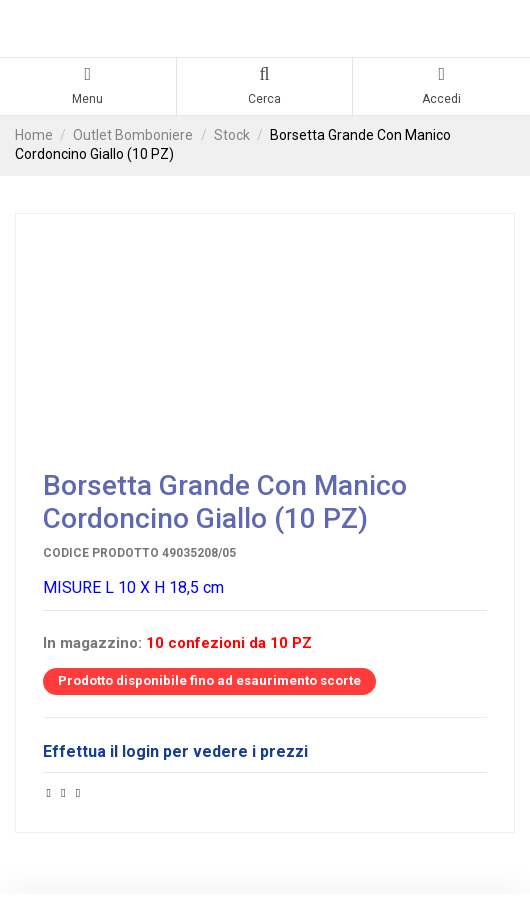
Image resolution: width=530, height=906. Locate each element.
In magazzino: (92, 643)
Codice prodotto (101, 553)
